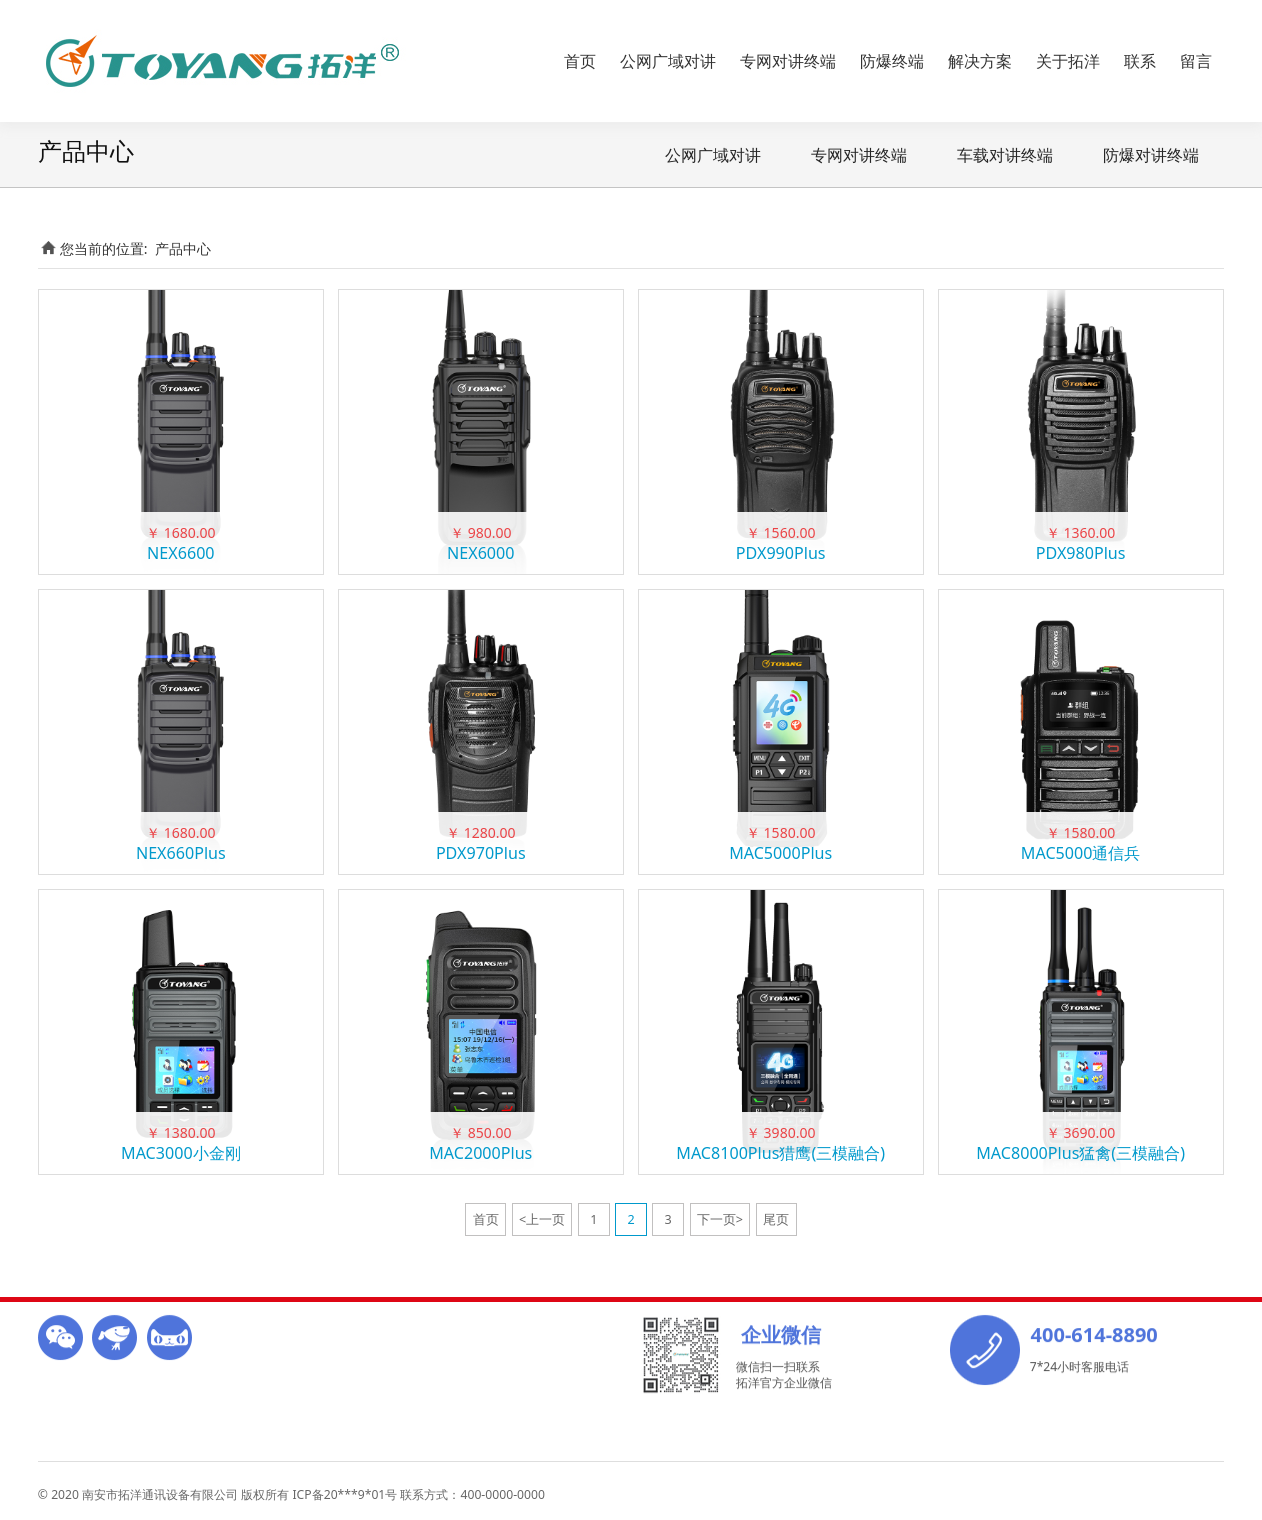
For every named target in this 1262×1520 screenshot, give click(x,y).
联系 (1140, 61)
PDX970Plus (481, 853)
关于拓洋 (1068, 61)
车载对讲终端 (1005, 155)
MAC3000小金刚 (181, 1153)
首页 (580, 61)
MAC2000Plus (480, 1153)
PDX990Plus (781, 553)
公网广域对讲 (668, 61)
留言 (1196, 61)
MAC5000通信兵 (1081, 853)
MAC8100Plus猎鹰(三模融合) (780, 1153)
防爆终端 (892, 61)
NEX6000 (480, 553)
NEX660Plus (181, 853)
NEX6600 (180, 553)
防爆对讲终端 (1151, 155)
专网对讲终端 (788, 61)
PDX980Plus (1081, 553)
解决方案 (980, 61)
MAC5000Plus (780, 853)
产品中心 (183, 248)
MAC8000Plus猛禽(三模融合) (1080, 1153)
